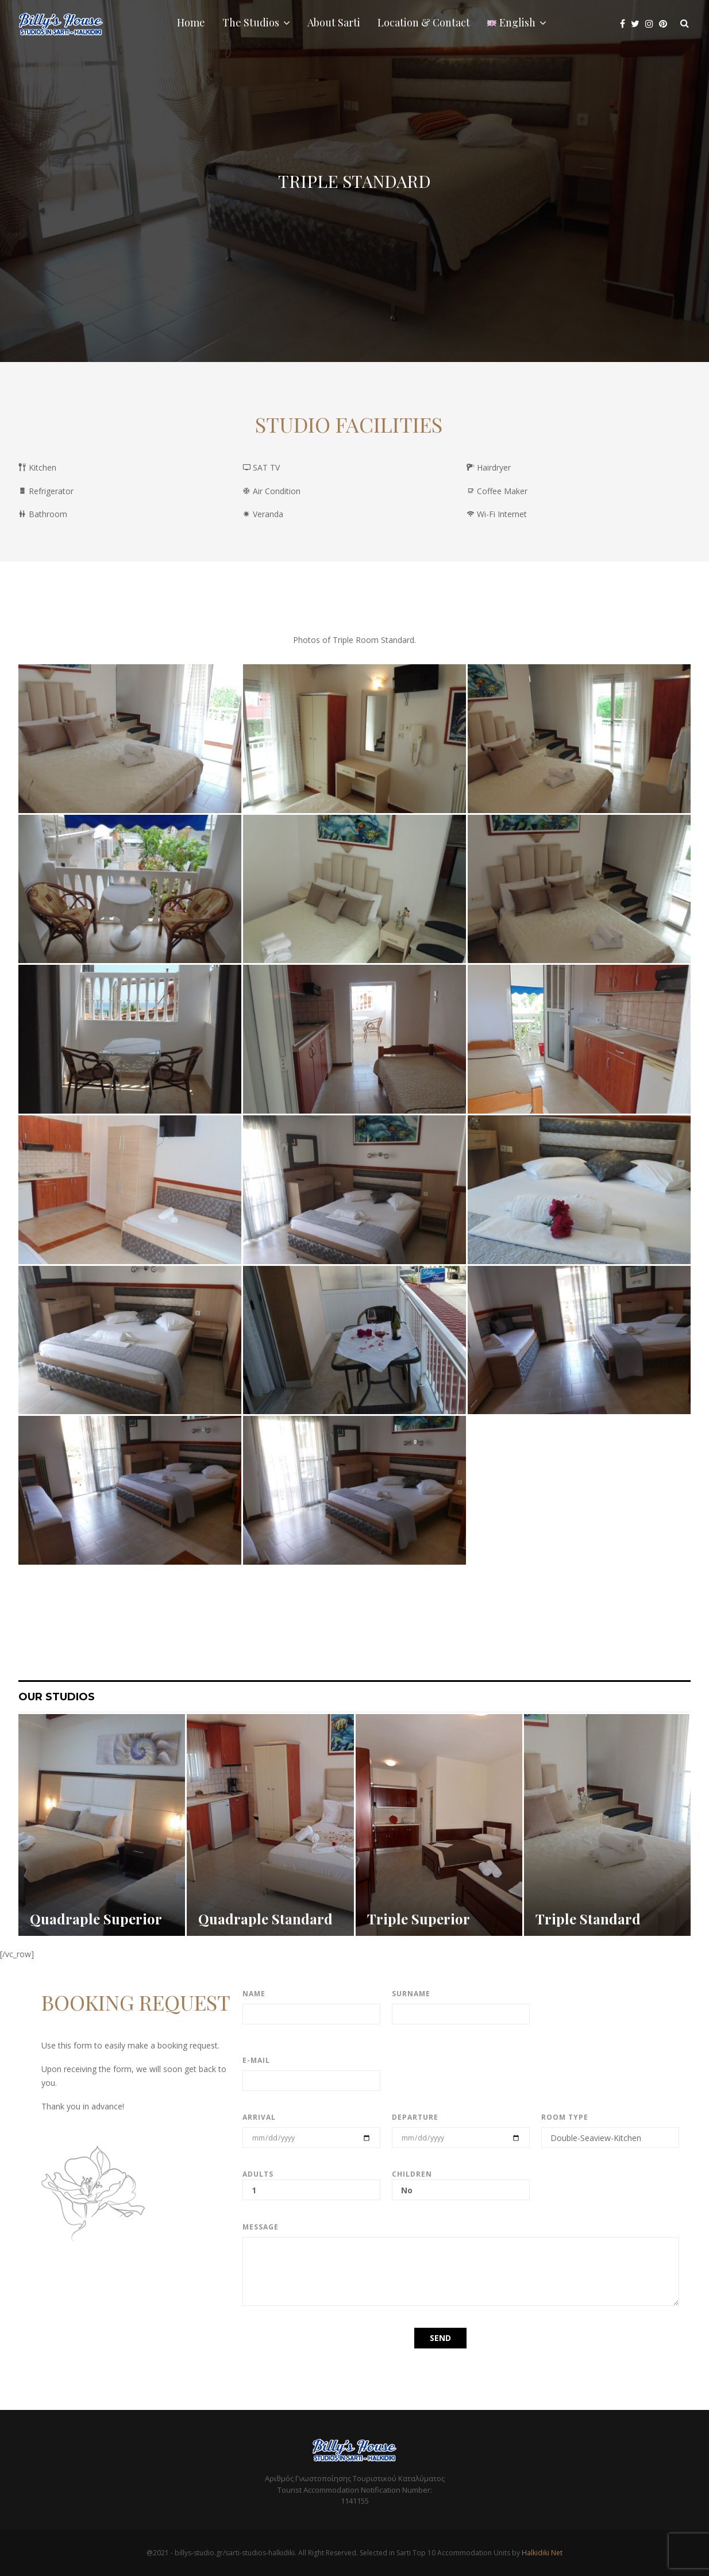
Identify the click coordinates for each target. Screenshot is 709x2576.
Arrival (259, 2117)
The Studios (250, 22)
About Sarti (333, 22)
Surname (411, 1994)
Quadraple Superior (96, 1918)
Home (191, 22)
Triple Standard (588, 1918)
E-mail (256, 2060)
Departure (415, 2117)
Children (461, 2182)
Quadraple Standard (265, 1918)
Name (253, 1994)
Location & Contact (423, 22)
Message (260, 2227)
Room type (564, 2117)
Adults (311, 2182)
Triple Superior (418, 1918)
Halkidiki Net (542, 2553)
